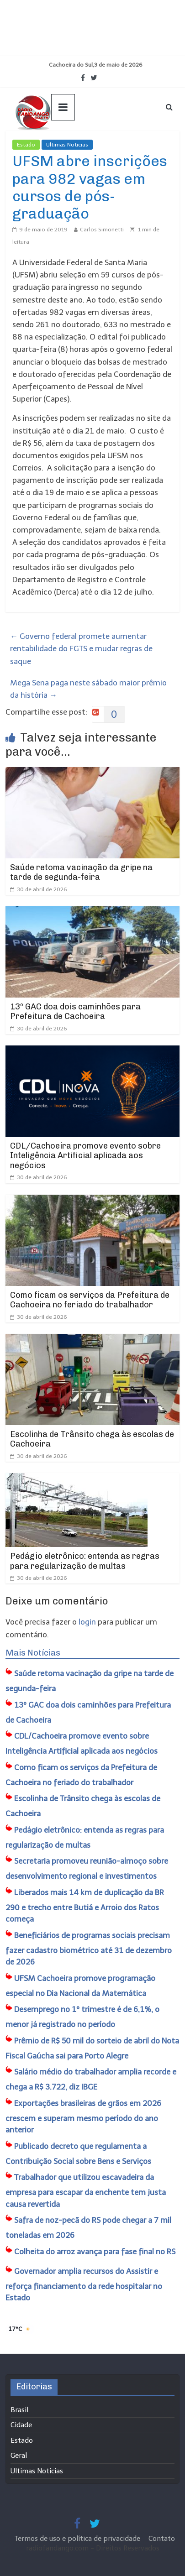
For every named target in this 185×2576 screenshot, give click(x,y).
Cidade (21, 2425)
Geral (19, 2455)
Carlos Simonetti (102, 229)
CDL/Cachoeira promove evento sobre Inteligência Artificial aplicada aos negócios (85, 1155)
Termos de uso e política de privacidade (78, 2538)
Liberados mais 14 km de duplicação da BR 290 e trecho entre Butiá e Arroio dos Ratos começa (84, 1906)
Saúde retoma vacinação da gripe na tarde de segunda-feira (81, 872)
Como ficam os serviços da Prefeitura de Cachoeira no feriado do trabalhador (89, 1300)
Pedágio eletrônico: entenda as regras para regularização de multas (84, 1561)
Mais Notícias (32, 1653)
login (87, 1621)
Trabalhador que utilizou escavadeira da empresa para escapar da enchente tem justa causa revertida (85, 2191)
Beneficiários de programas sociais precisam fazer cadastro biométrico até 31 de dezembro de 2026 (88, 1949)
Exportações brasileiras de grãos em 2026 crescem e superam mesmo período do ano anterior (83, 2117)
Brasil (19, 2410)
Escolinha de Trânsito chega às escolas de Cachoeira (92, 1439)
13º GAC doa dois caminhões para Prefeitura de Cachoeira (75, 1012)
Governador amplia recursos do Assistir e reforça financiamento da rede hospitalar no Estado (83, 2285)
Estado (26, 144)
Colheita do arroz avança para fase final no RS (94, 2251)
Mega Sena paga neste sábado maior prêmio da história (88, 689)
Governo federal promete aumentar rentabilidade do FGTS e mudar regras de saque (81, 648)
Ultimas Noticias (67, 144)
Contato (161, 2538)
